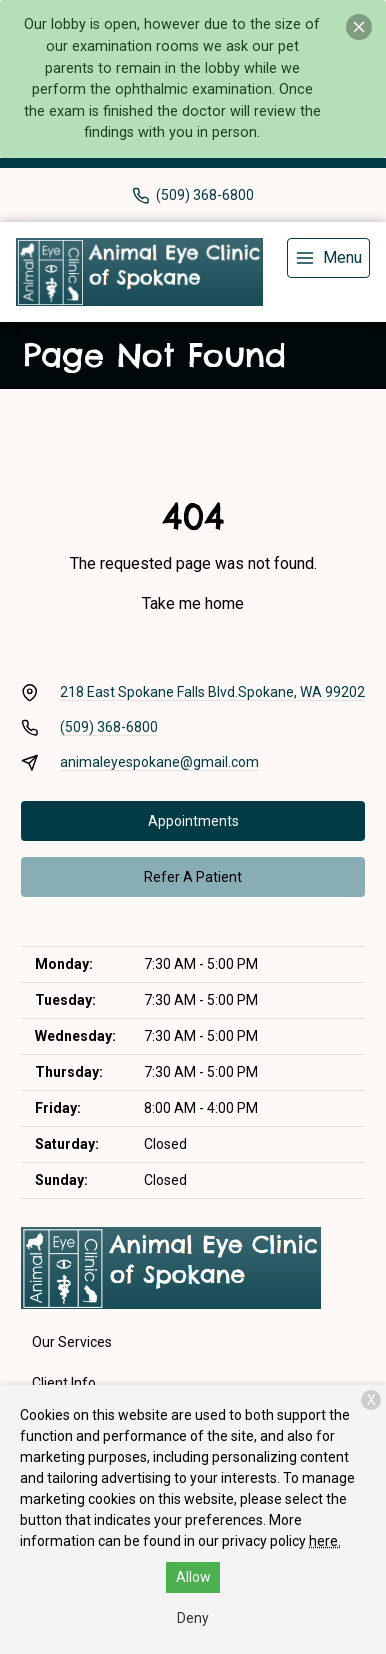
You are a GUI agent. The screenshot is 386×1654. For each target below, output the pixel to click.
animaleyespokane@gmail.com (159, 762)
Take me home (193, 603)
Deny (193, 1618)
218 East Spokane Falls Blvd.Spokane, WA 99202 (212, 692)
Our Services (72, 1342)
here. (325, 1541)
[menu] (328, 258)
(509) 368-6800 (109, 727)
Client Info (64, 1383)
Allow (193, 1577)
